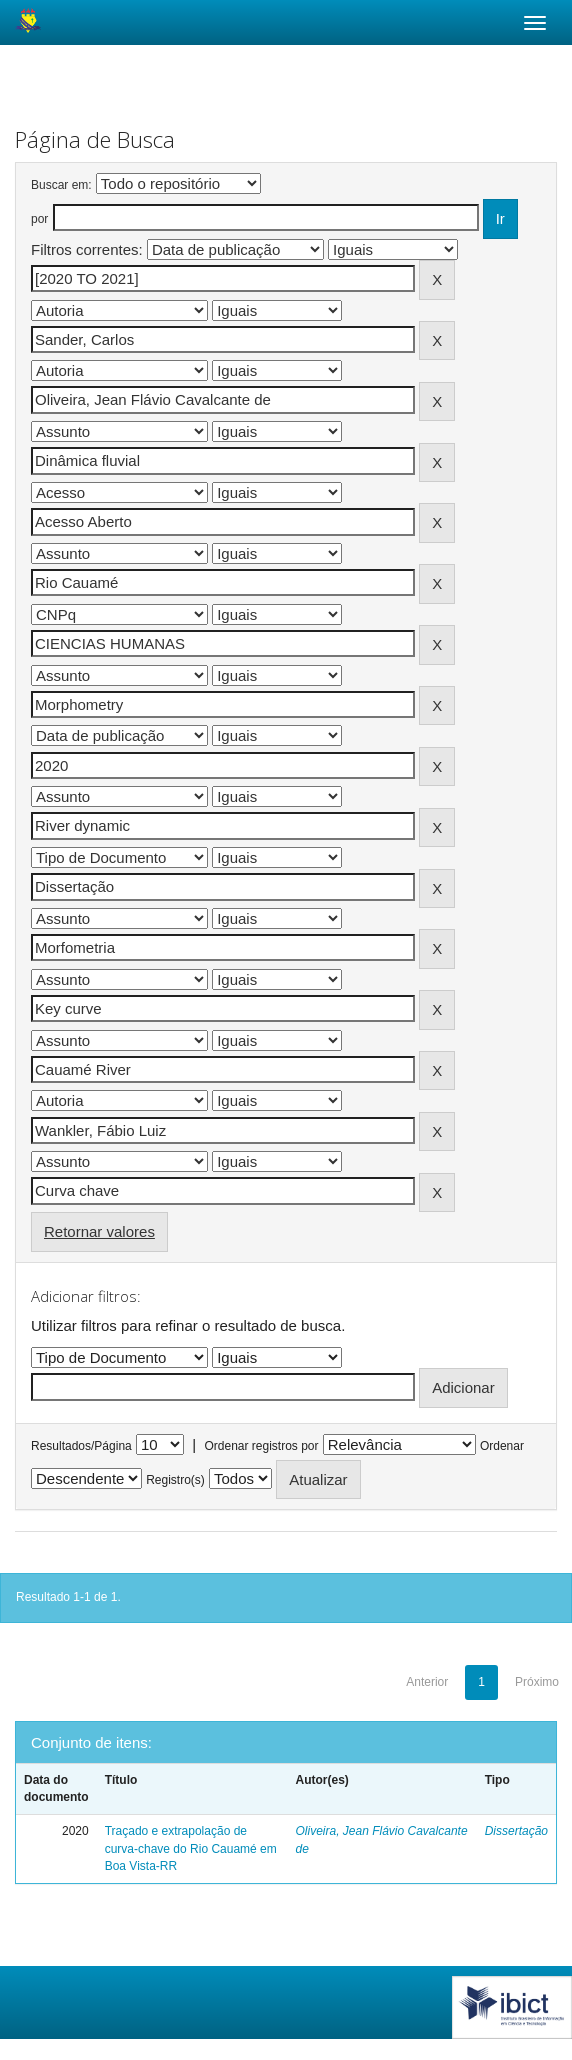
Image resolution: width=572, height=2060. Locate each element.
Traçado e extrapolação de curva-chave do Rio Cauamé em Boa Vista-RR (191, 1848)
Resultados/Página (81, 1446)
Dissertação (516, 1831)
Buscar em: (61, 185)
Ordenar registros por (261, 1446)
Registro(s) (175, 1480)
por (39, 219)
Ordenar (502, 1446)
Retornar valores (99, 1231)
